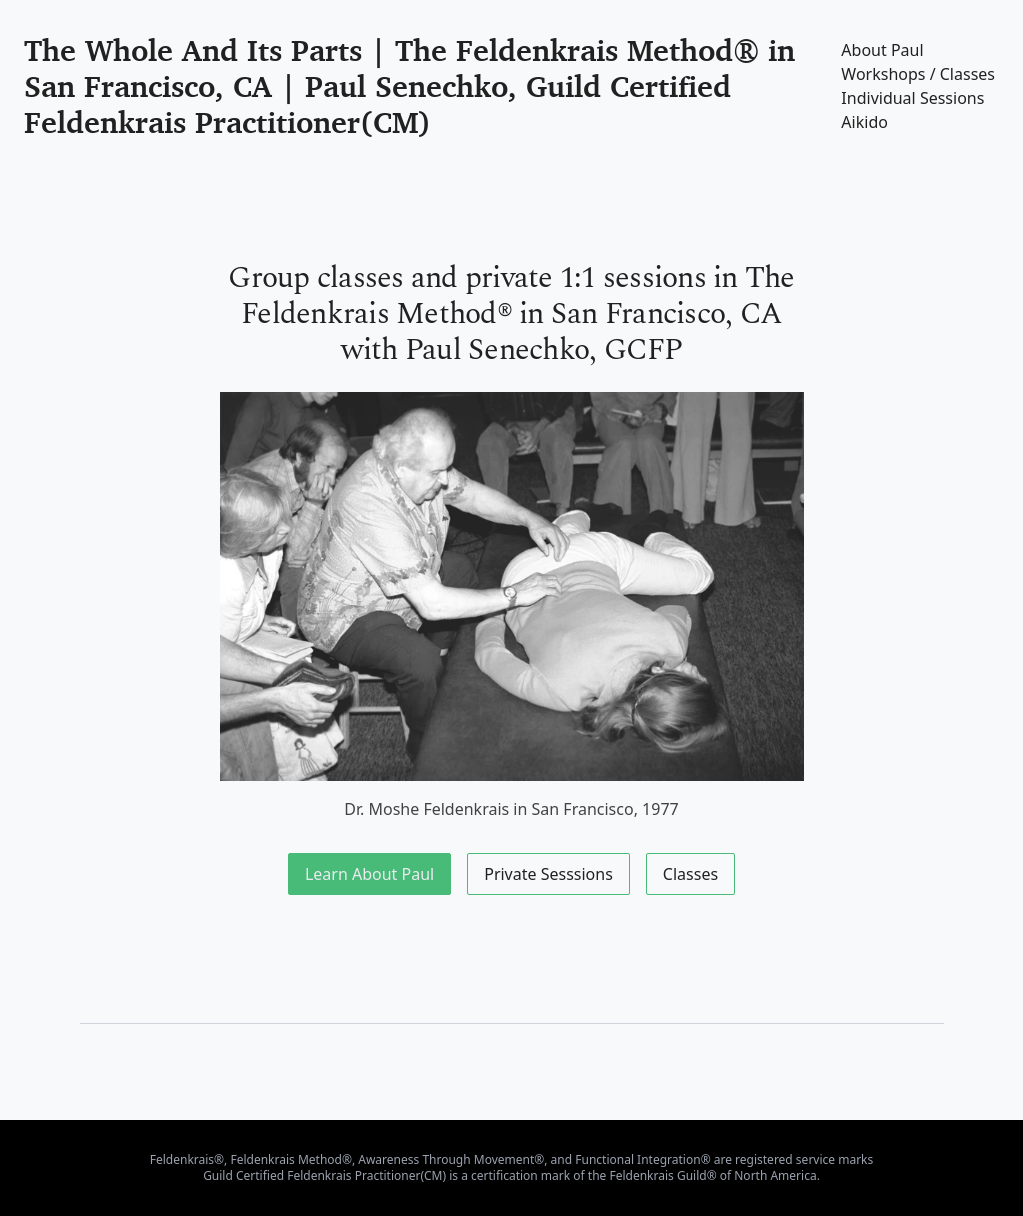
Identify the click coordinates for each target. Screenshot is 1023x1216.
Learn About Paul (369, 874)
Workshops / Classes (918, 74)
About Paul (882, 50)
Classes (690, 874)
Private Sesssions (548, 874)
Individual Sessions (912, 98)
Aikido (864, 122)
